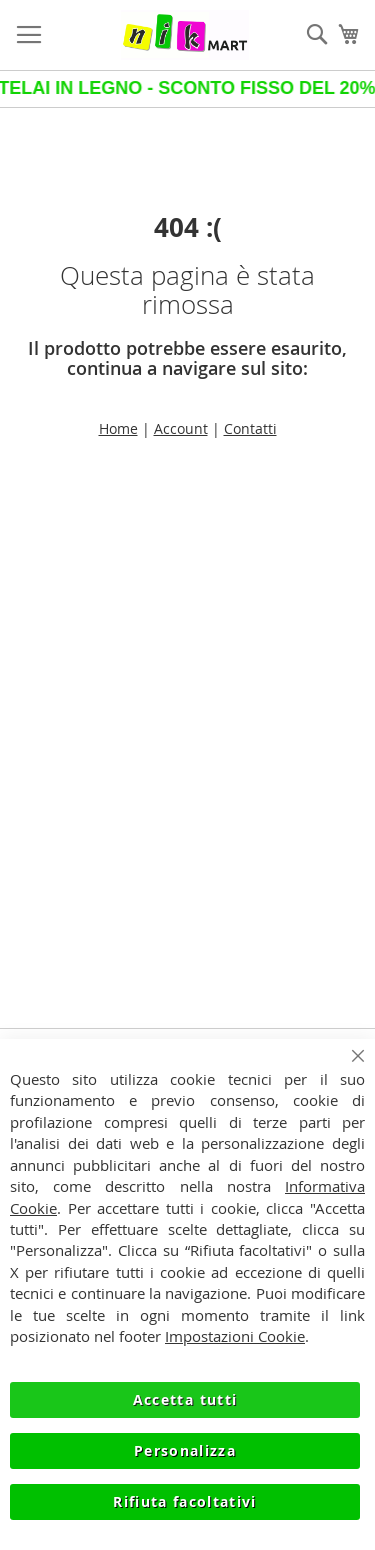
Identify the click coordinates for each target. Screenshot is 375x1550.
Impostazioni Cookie (235, 1336)
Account (181, 428)
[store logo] (185, 35)
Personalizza (185, 1450)
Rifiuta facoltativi (185, 1501)
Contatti (250, 428)
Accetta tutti (185, 1399)
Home (118, 428)
